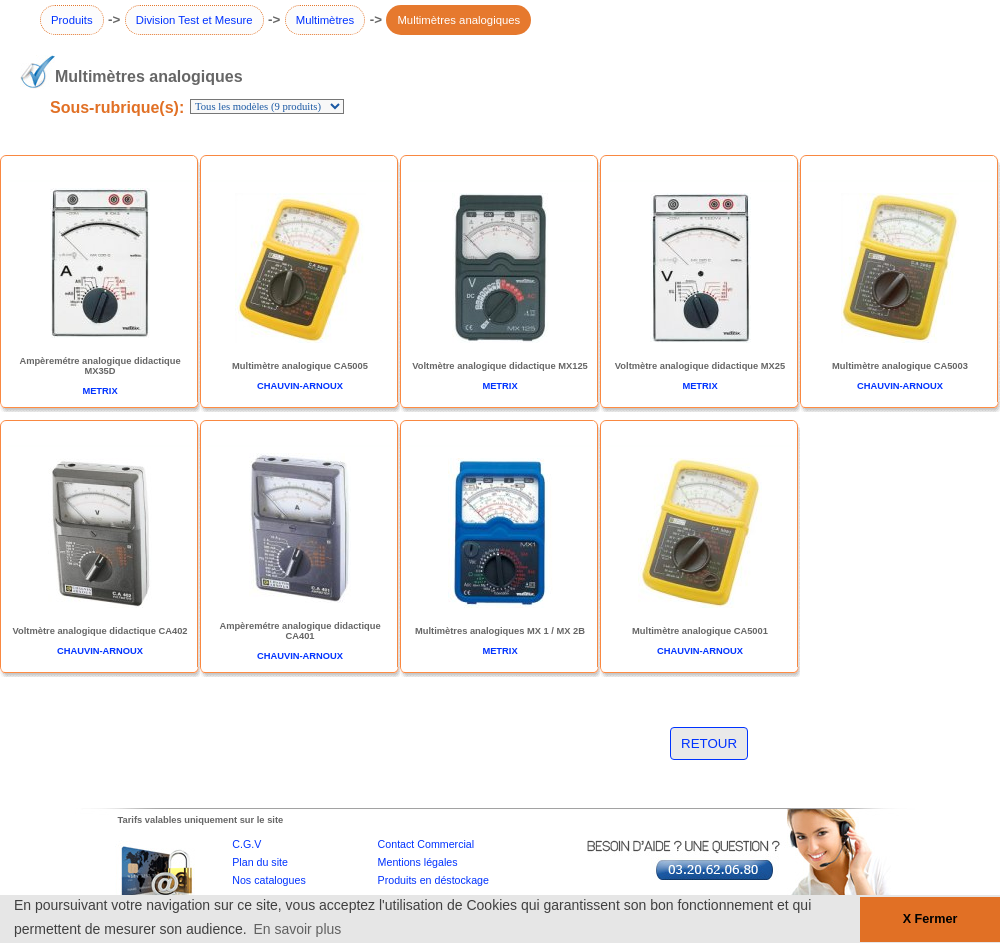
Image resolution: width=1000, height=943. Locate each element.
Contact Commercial (426, 844)
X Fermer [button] (930, 919)
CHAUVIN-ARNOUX (300, 386)
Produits (72, 20)
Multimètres (325, 20)
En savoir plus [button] (297, 929)
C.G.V (246, 844)
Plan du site (260, 862)
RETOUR (709, 743)
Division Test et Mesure (194, 20)
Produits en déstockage (433, 880)
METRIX (99, 391)
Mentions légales (418, 862)
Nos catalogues (268, 880)
